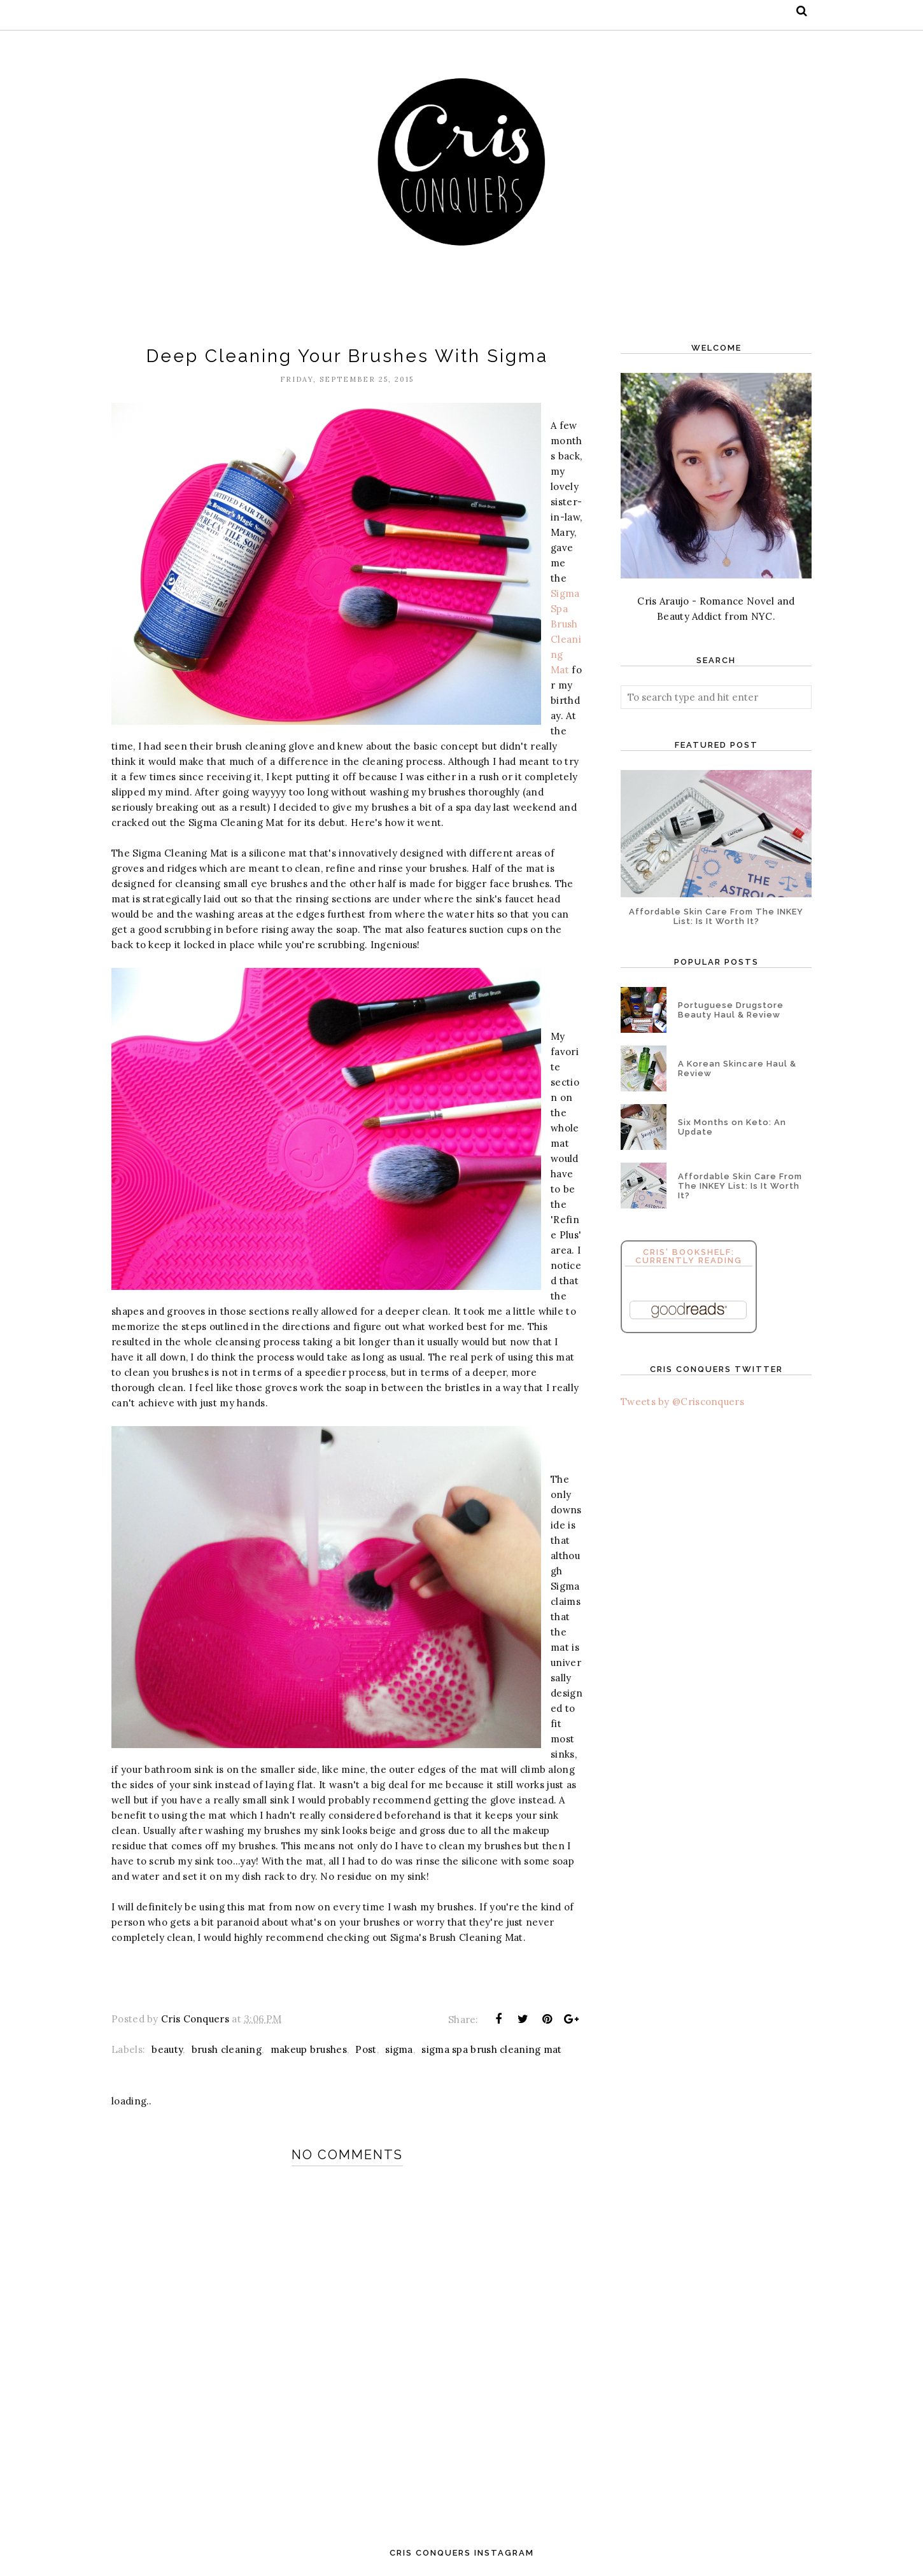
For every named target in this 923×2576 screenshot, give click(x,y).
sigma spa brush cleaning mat (491, 2049)
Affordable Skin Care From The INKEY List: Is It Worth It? (716, 916)
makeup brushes (309, 2049)
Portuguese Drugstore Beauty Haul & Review (731, 1009)
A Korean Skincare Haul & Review (737, 1068)
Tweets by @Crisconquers (682, 1402)
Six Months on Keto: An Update (732, 1127)
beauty (167, 2049)
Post (365, 2049)
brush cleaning (227, 2049)
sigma (399, 2049)
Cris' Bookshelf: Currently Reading (688, 1256)
